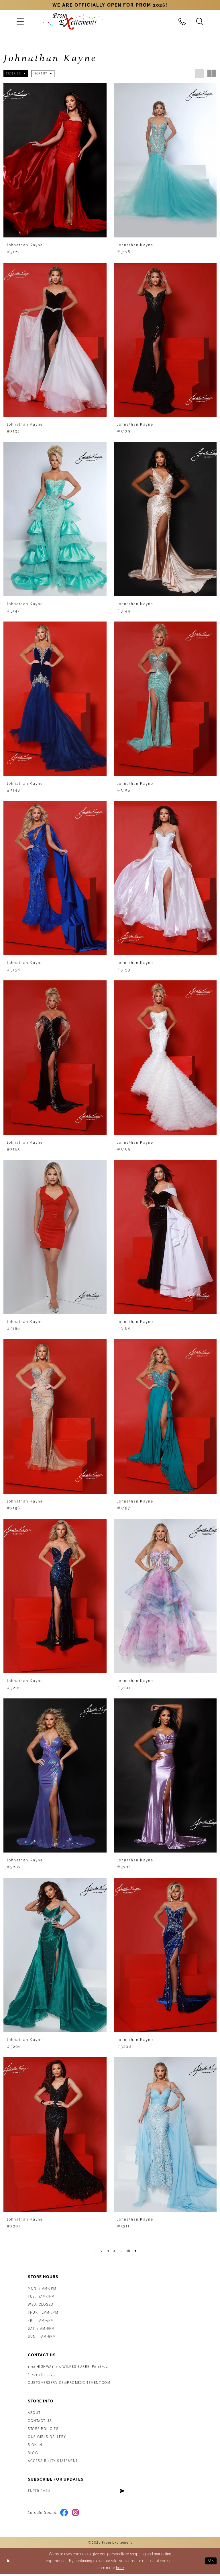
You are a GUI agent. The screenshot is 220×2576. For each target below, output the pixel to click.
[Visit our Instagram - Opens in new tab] (77, 2514)
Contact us (40, 2421)
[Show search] (200, 21)
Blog (33, 2453)
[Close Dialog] (8, 2563)
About (34, 2413)
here (120, 2569)
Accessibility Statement (53, 2461)
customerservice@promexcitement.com (69, 2383)
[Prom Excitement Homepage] (73, 21)
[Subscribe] (133, 2491)
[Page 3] (107, 2251)
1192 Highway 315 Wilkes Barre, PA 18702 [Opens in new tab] (68, 2367)
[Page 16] (130, 2251)
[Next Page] (138, 2251)
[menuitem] (20, 21)
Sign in (35, 2445)
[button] (20, 21)
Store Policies (43, 2429)
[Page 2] (100, 2251)
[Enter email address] (82, 2491)
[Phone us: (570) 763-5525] (182, 21)
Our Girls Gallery (47, 2437)
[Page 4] (114, 2251)
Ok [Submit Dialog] (210, 2562)
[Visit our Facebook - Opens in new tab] (64, 2514)
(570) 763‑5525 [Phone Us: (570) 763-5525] (41, 2375)
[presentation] (55, 160)
